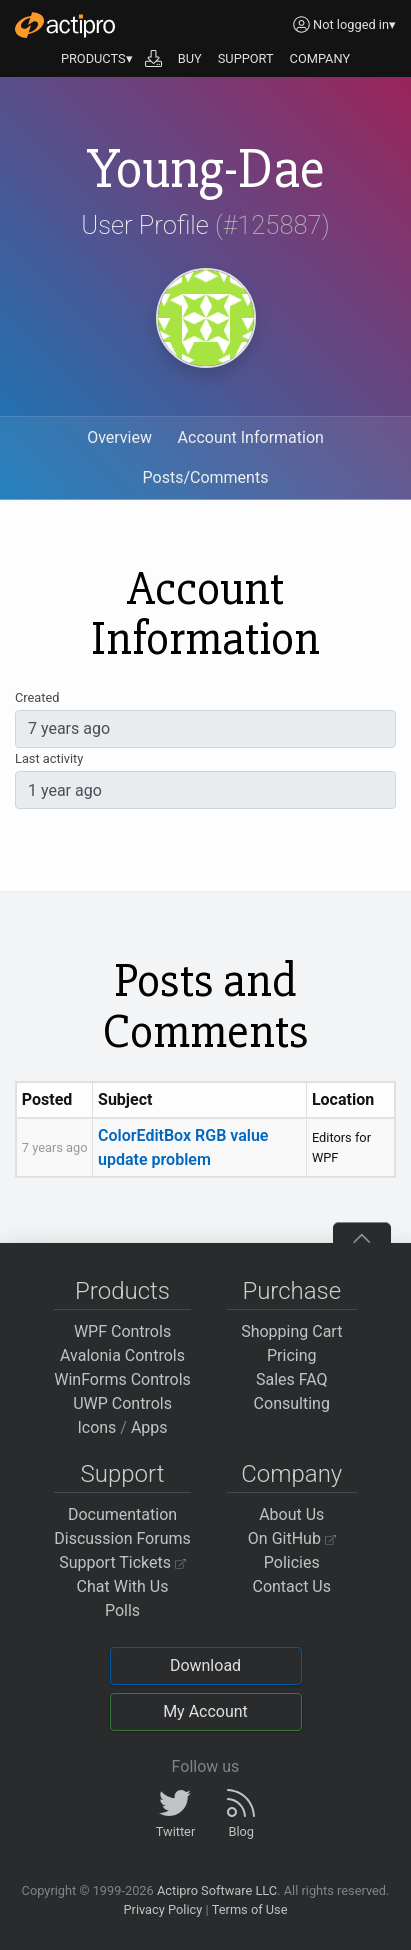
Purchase (291, 1291)
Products (122, 1291)
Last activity (49, 758)
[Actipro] (65, 25)
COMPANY (320, 58)
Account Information (251, 437)
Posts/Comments (206, 477)
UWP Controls (122, 1403)
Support (123, 1474)
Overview (119, 437)
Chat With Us (123, 1586)
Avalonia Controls (122, 1355)
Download (205, 1665)
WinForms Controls (122, 1379)
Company (291, 1474)
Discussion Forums (122, 1538)
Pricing (292, 1355)
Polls (122, 1610)
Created (37, 697)
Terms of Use (250, 1909)
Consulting (292, 1403)
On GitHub (292, 1538)
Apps (149, 1427)
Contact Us (291, 1586)
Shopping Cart (291, 1331)
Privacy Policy (162, 1909)
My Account (205, 1711)
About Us (291, 1514)
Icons (96, 1427)
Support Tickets (122, 1562)
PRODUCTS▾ (97, 58)
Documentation (122, 1514)
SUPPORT (246, 58)
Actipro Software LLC (217, 1890)
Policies (292, 1562)
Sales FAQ (292, 1379)
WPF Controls (122, 1331)
